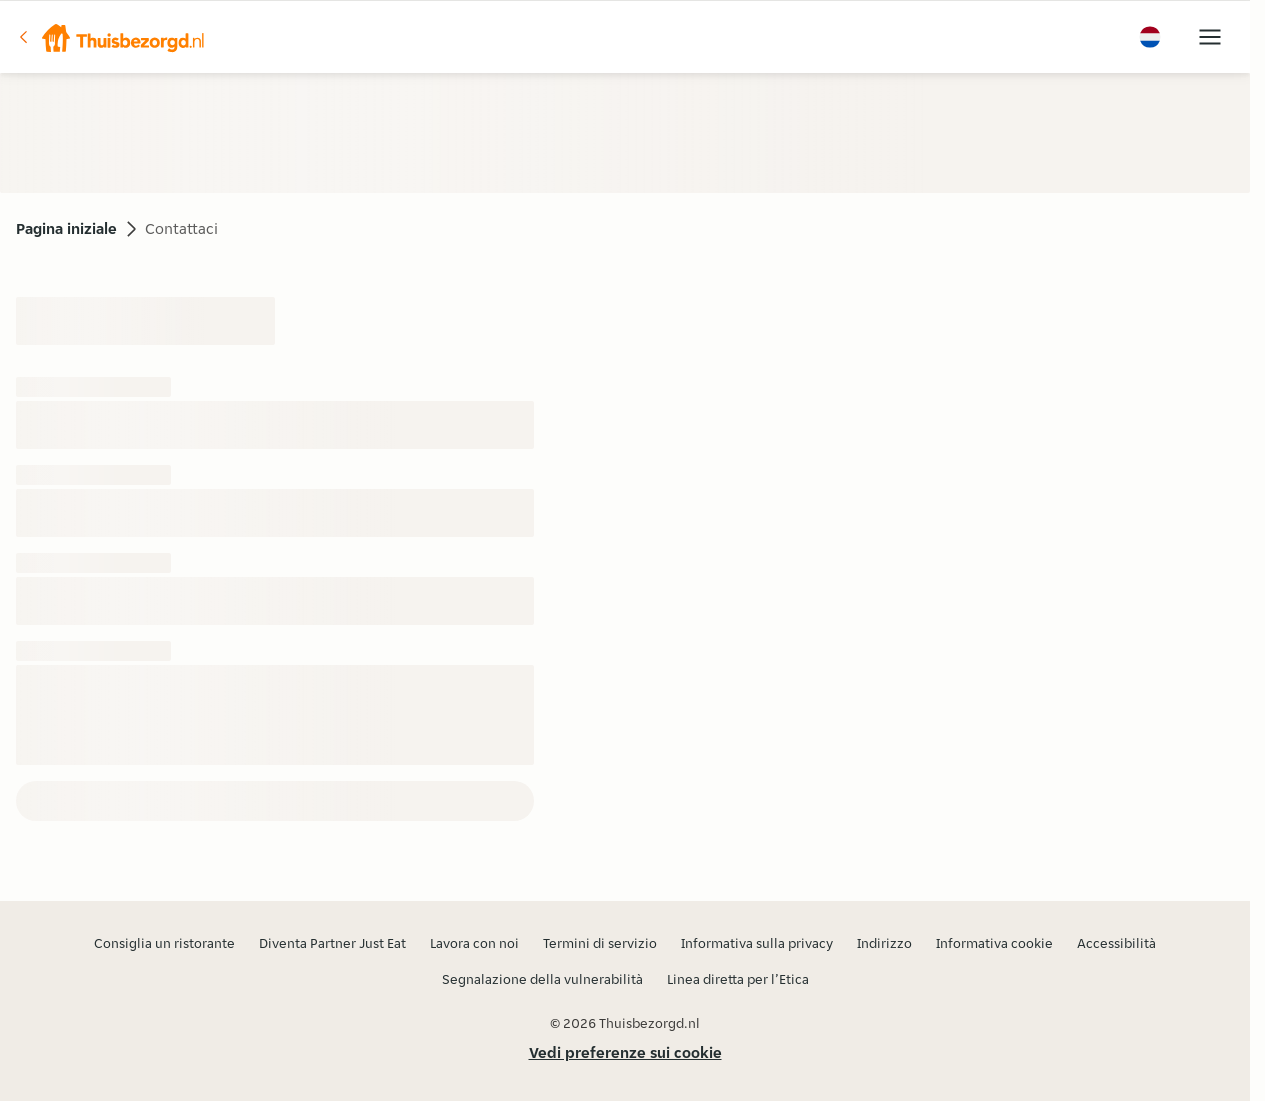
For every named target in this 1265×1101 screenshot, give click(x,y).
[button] (111, 37)
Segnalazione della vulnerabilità (542, 979)
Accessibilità (1116, 943)
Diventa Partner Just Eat (332, 943)
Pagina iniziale (66, 228)
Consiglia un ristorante (164, 943)
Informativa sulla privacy (757, 943)
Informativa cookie (994, 943)
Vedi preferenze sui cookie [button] (625, 1052)
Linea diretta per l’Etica (738, 979)
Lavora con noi (474, 943)
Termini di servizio (600, 943)
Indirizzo (884, 943)
